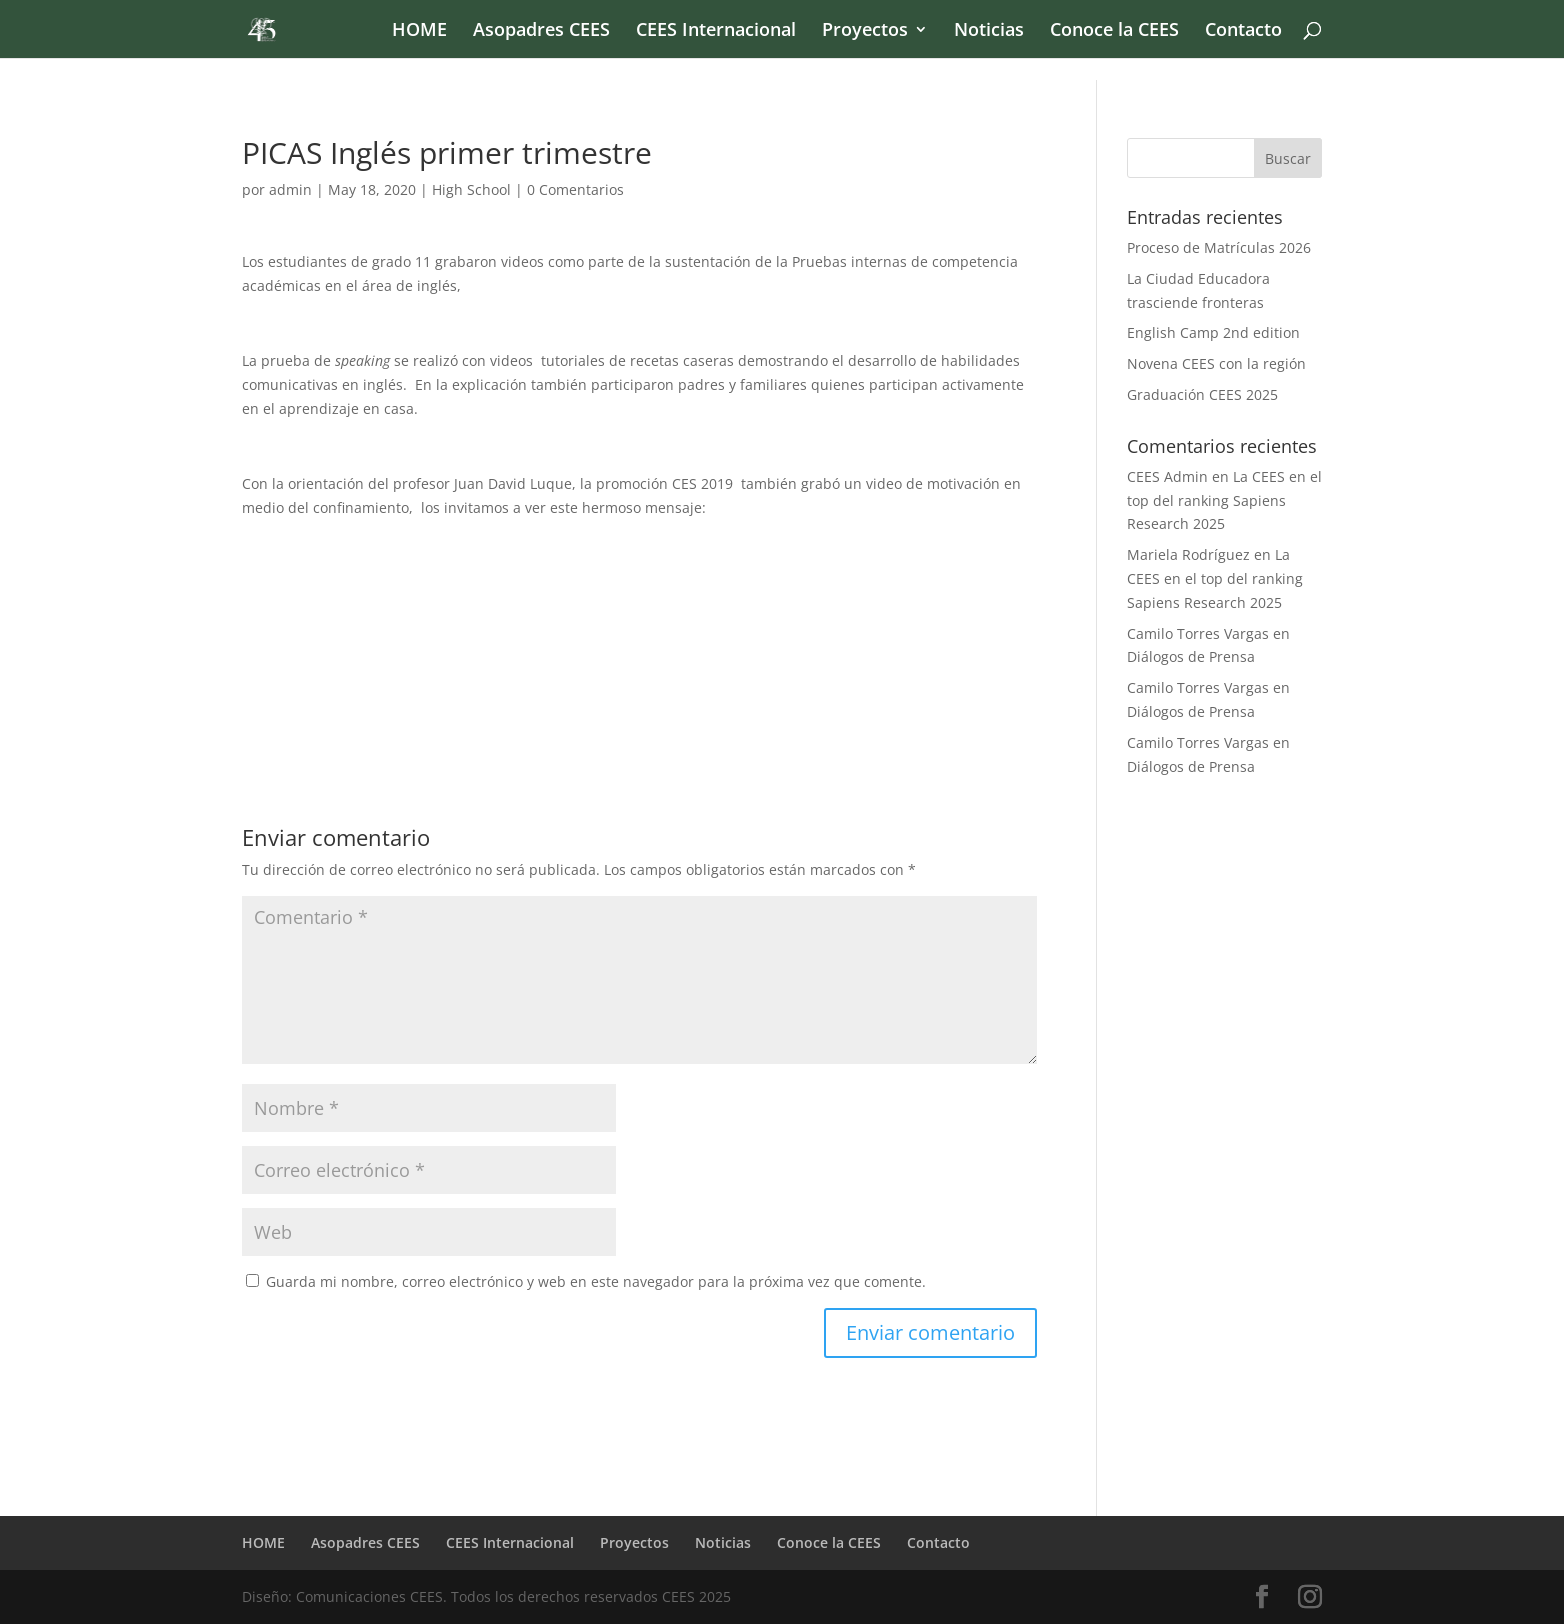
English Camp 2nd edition (1213, 332)
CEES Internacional (716, 31)
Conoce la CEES (1114, 31)
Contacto (1243, 31)
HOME (419, 31)
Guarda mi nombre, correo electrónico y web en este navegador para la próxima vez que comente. (596, 1281)
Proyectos (865, 31)
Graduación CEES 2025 (1202, 394)
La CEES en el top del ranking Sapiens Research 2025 (1224, 500)
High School (471, 189)
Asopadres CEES (541, 31)
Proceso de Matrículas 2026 (1219, 247)
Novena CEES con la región (1216, 363)
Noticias (989, 31)
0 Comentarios (575, 189)
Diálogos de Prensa (1191, 656)
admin (290, 189)
